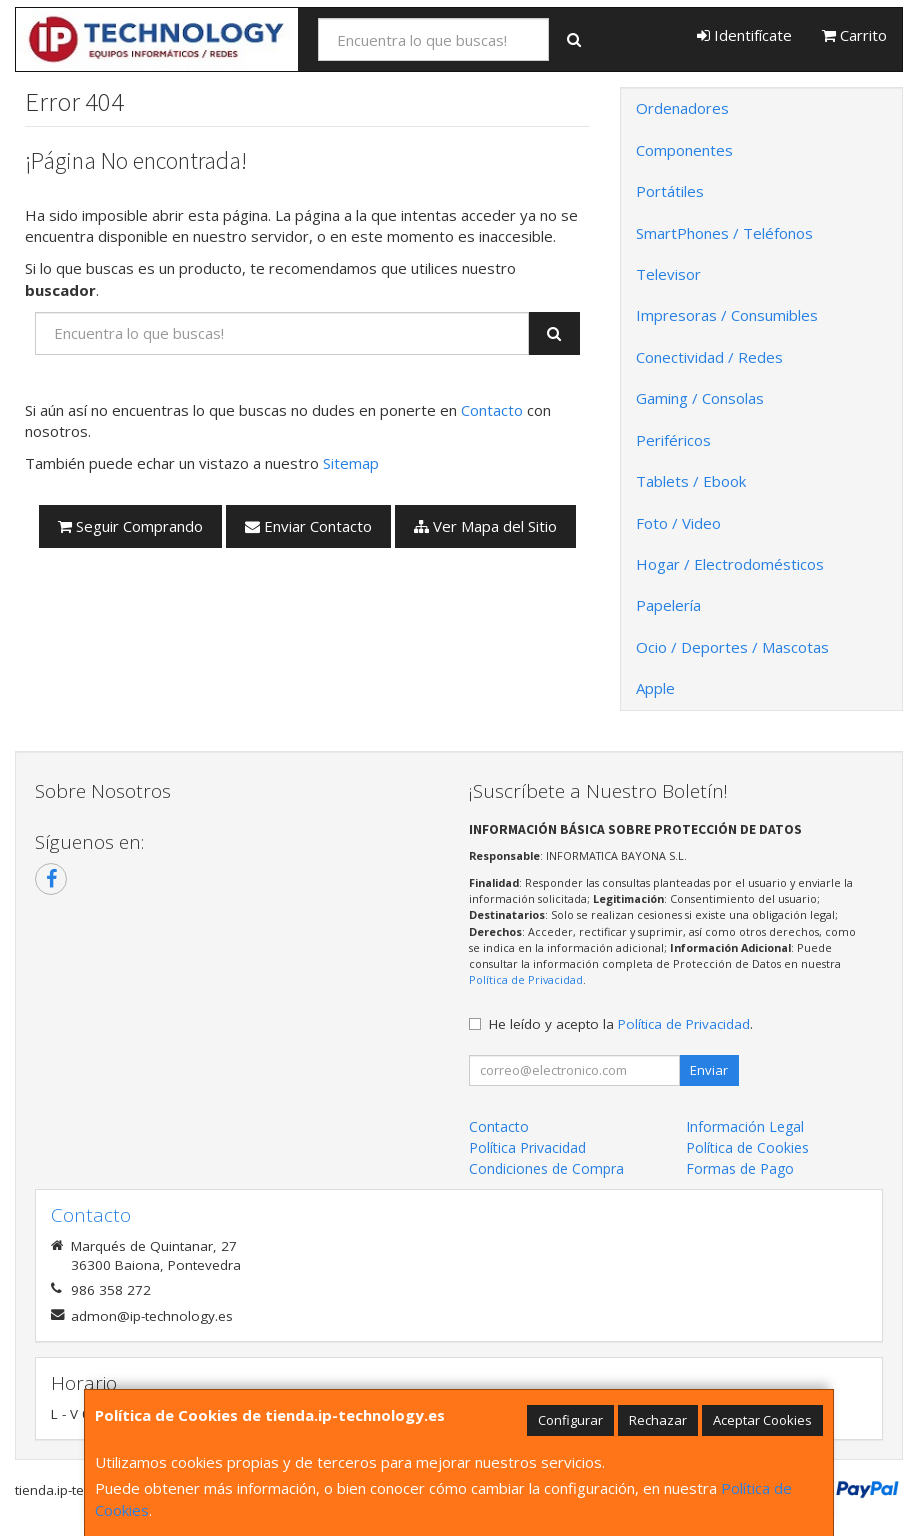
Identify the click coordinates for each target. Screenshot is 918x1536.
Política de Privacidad (526, 979)
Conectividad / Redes (709, 357)
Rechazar (658, 1420)
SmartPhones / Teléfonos (724, 233)
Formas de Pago (740, 1168)
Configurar (570, 1420)
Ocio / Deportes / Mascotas (732, 647)
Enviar (709, 1070)
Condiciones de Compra (546, 1168)
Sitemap (351, 463)
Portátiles (670, 191)
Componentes (684, 150)
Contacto (492, 410)
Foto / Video (678, 523)
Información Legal (745, 1126)
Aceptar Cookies (762, 1420)
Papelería (668, 605)
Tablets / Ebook (691, 481)
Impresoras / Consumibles (727, 315)
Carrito (854, 35)
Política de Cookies (747, 1147)
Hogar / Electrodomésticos (730, 564)
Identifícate (744, 35)
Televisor (668, 274)
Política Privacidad (527, 1147)
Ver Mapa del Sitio (485, 526)
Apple (655, 688)
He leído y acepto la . (621, 1024)
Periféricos (673, 440)
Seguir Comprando (130, 526)
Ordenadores (682, 108)
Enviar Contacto (308, 526)
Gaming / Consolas (700, 398)
